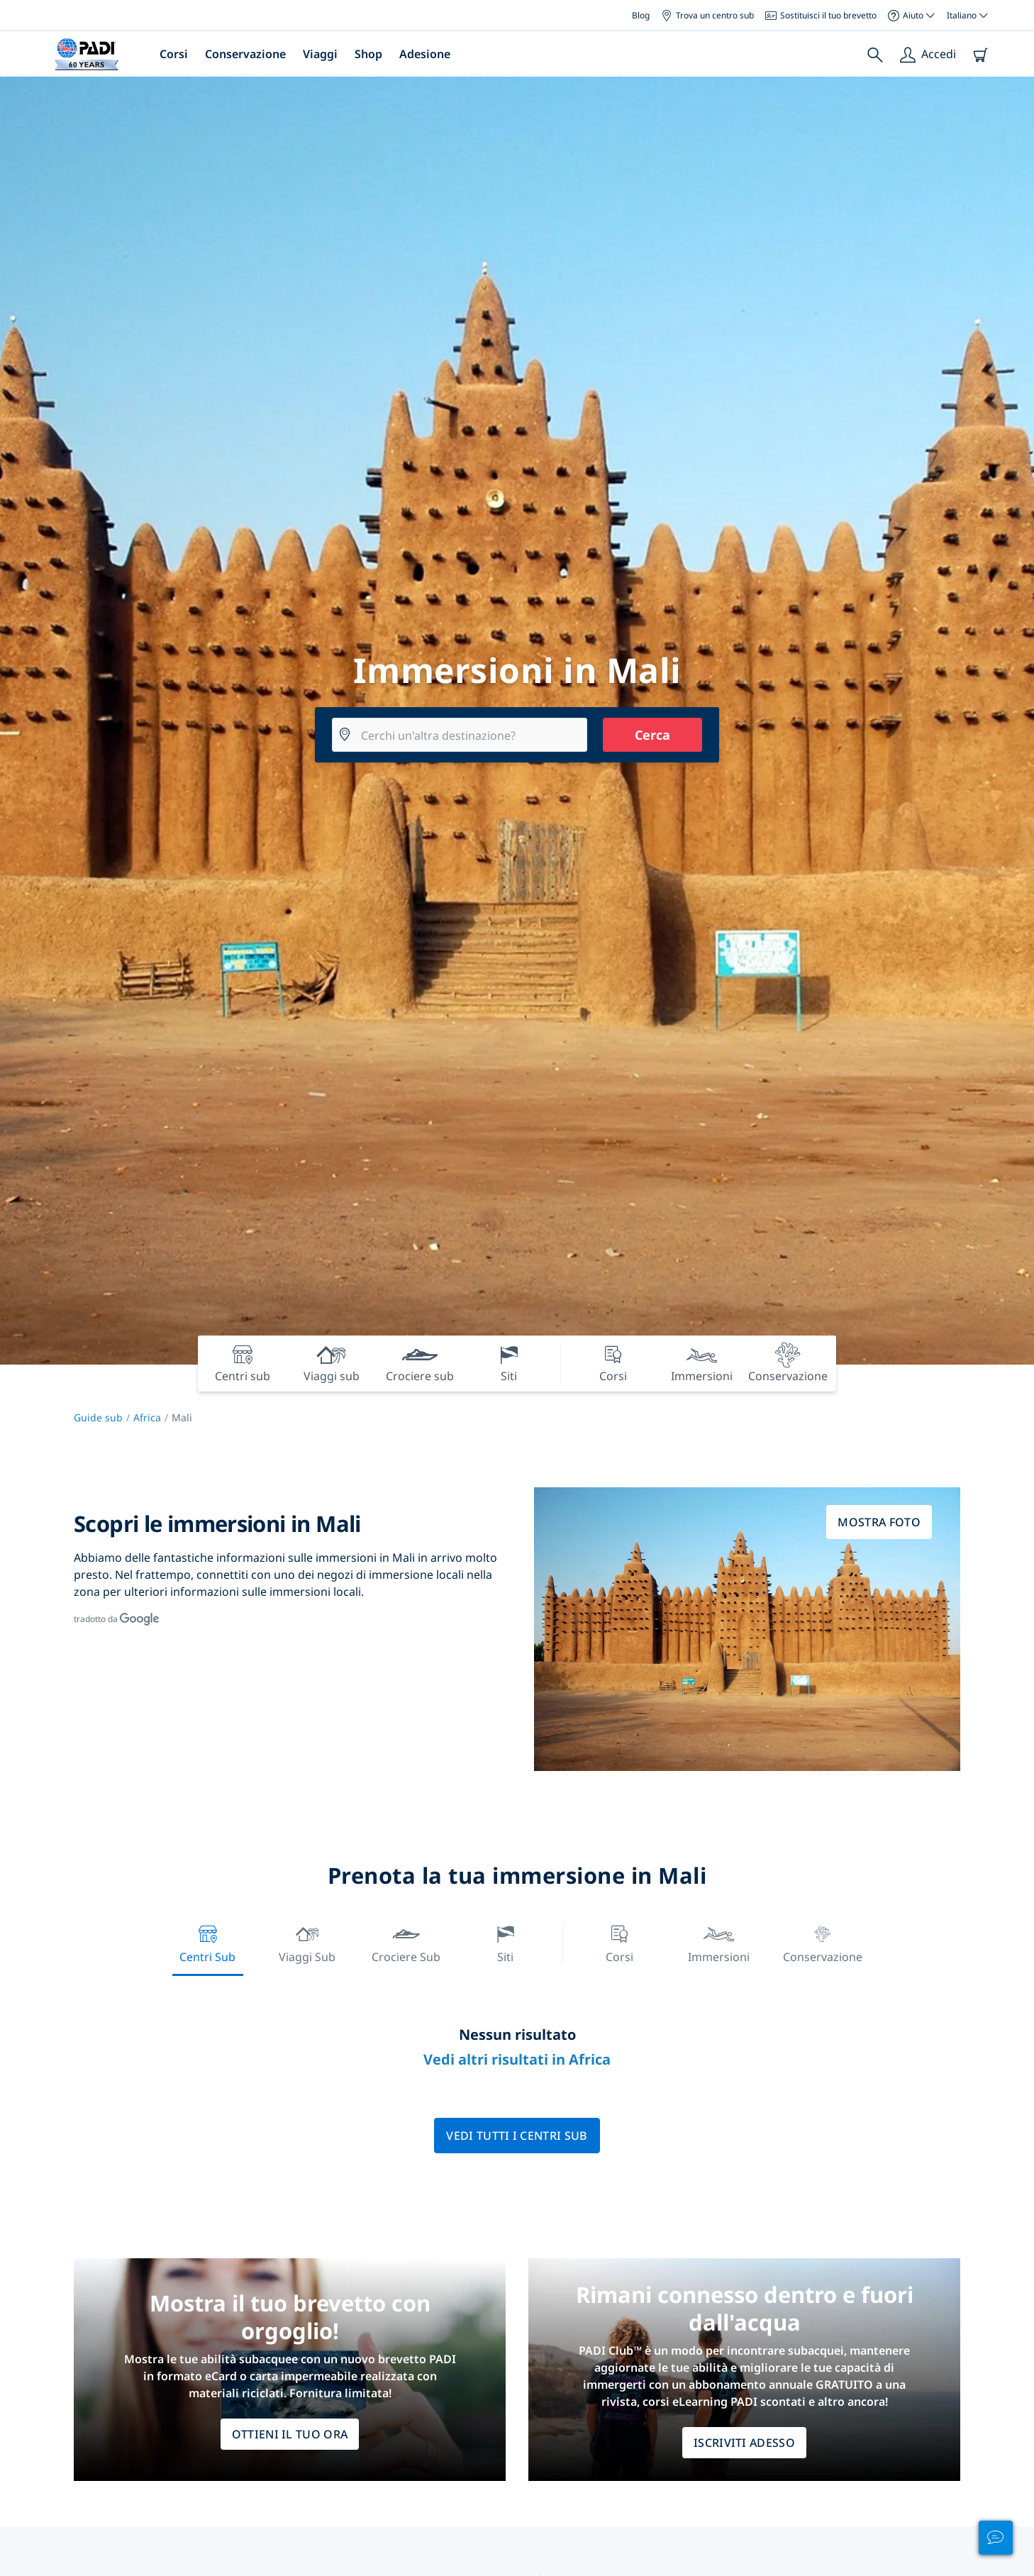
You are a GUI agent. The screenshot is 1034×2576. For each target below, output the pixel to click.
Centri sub (207, 1942)
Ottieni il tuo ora (290, 2434)
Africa (147, 1417)
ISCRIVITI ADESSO (744, 2442)
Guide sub (98, 1417)
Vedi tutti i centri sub (516, 2135)
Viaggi (320, 54)
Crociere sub (406, 1942)
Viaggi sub (307, 1942)
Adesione (424, 54)
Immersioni (719, 1942)
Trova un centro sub (707, 15)
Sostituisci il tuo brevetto (821, 15)
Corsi (174, 54)
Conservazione (245, 54)
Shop (368, 54)
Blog (641, 15)
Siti (505, 1942)
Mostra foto (879, 1522)
